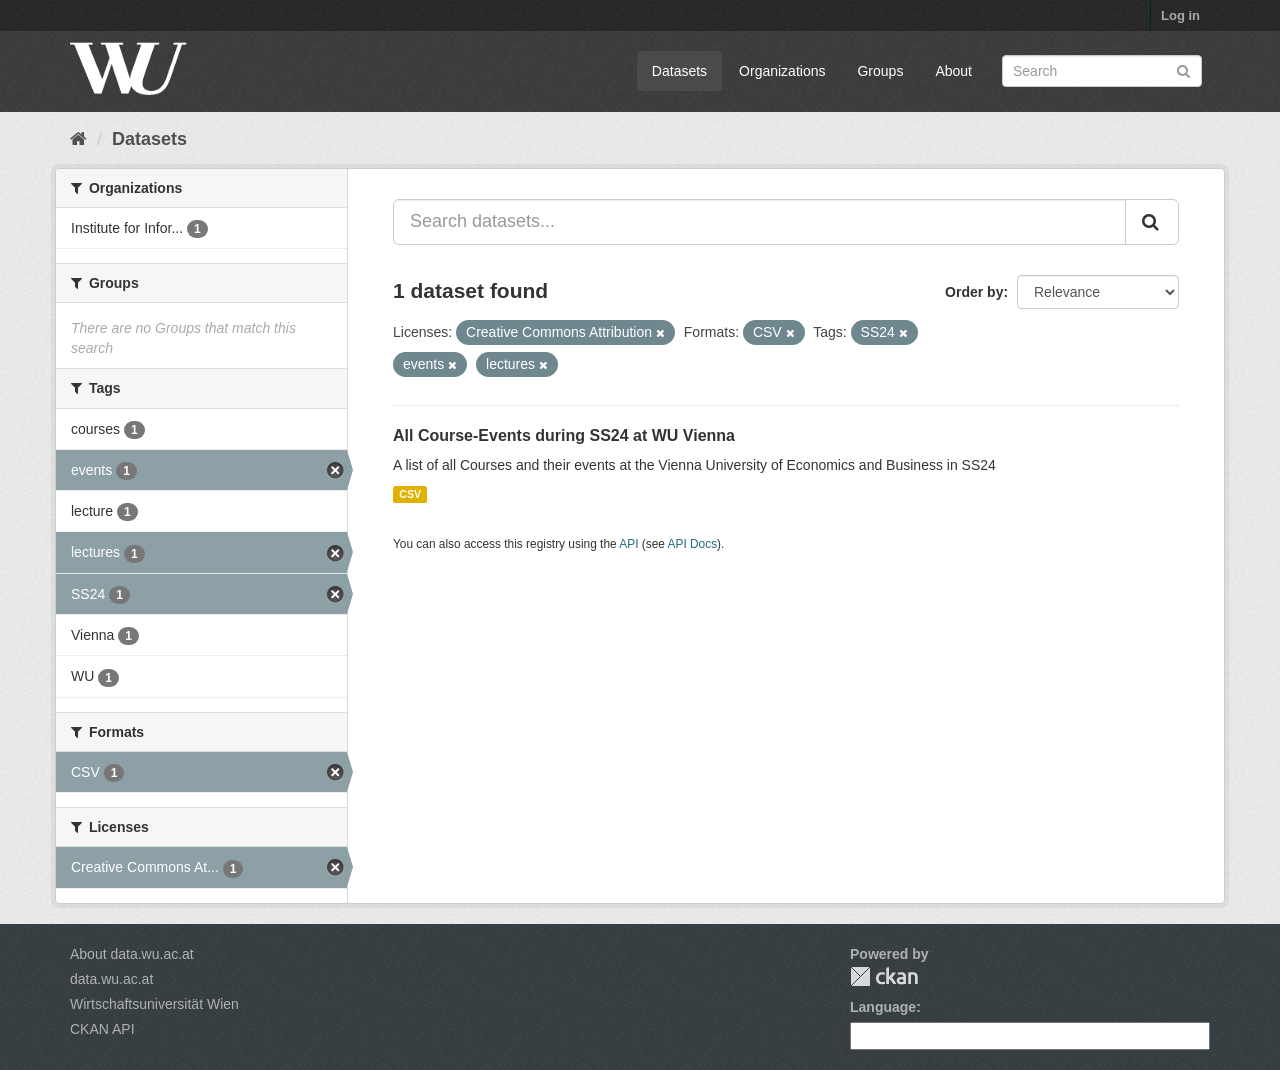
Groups (880, 71)
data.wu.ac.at (111, 979)
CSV (410, 494)
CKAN (884, 976)
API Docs (693, 544)
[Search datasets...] (759, 222)
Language (883, 1007)
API (628, 544)
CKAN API (102, 1029)
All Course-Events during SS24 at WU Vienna (564, 435)
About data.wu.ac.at (132, 954)
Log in (1180, 15)
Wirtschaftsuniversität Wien (154, 1004)
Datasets (679, 71)
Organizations (782, 71)
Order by (974, 292)
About (953, 71)
